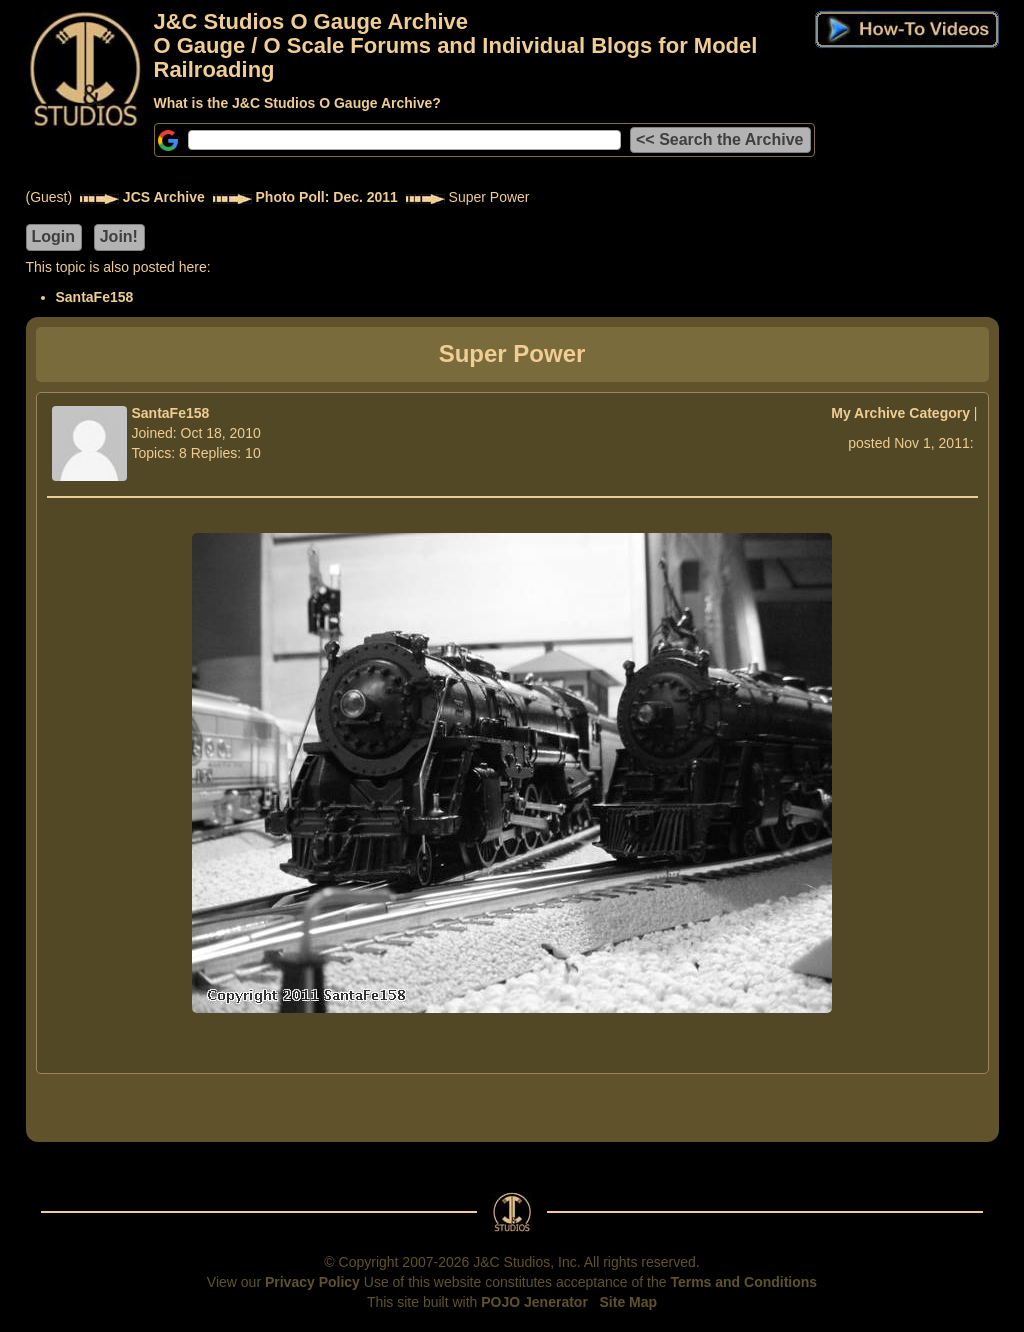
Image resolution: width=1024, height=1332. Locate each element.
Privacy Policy (312, 1282)
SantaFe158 (95, 297)
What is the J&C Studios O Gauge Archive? (297, 103)
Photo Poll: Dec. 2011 (327, 197)
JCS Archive (164, 197)
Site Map (629, 1302)
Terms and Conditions (743, 1282)
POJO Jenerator (534, 1302)
